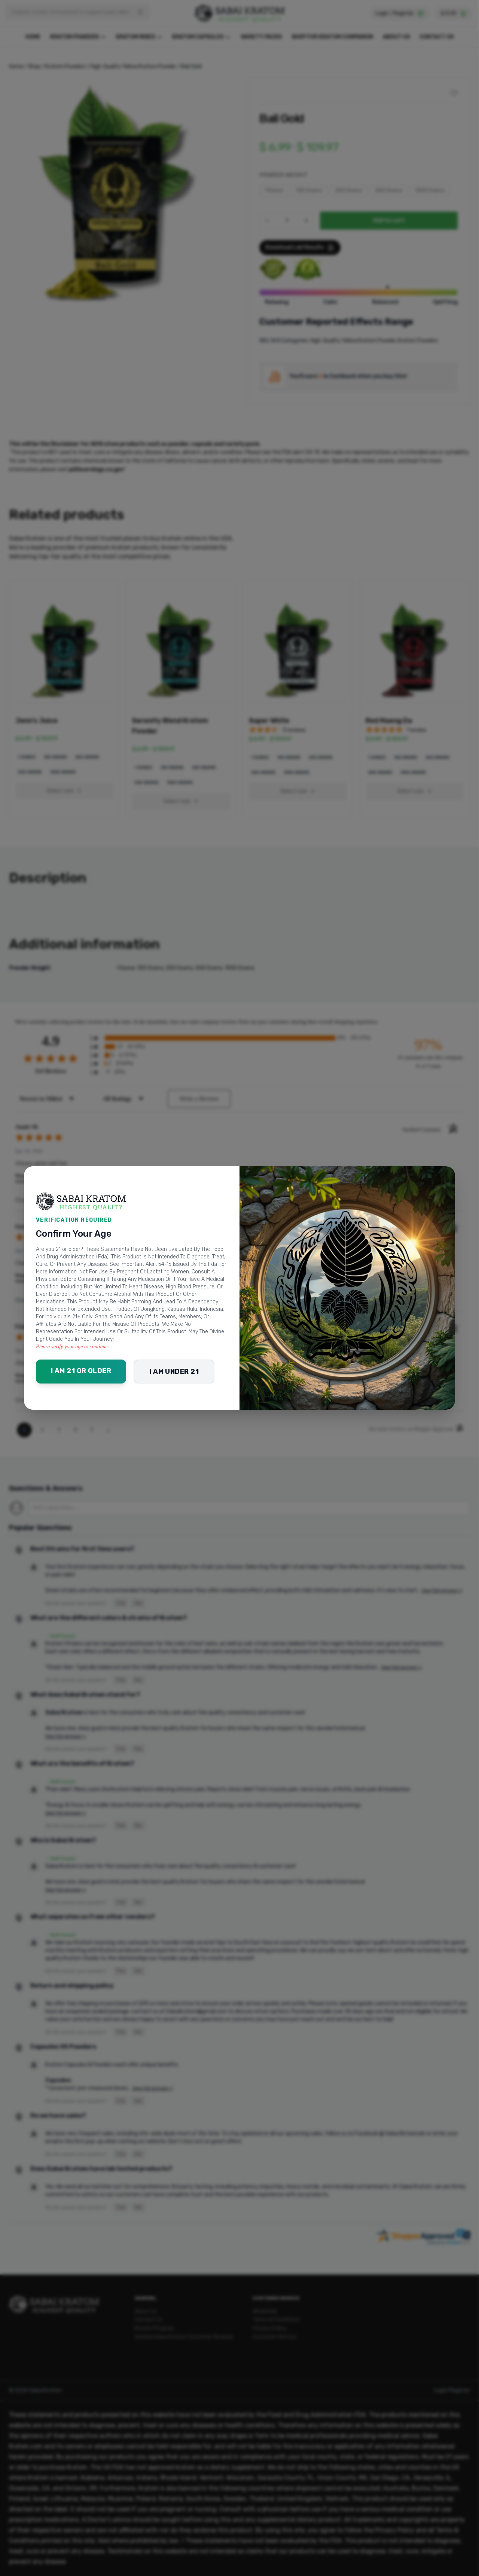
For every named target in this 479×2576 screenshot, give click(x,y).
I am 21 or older (81, 1371)
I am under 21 (174, 1371)
